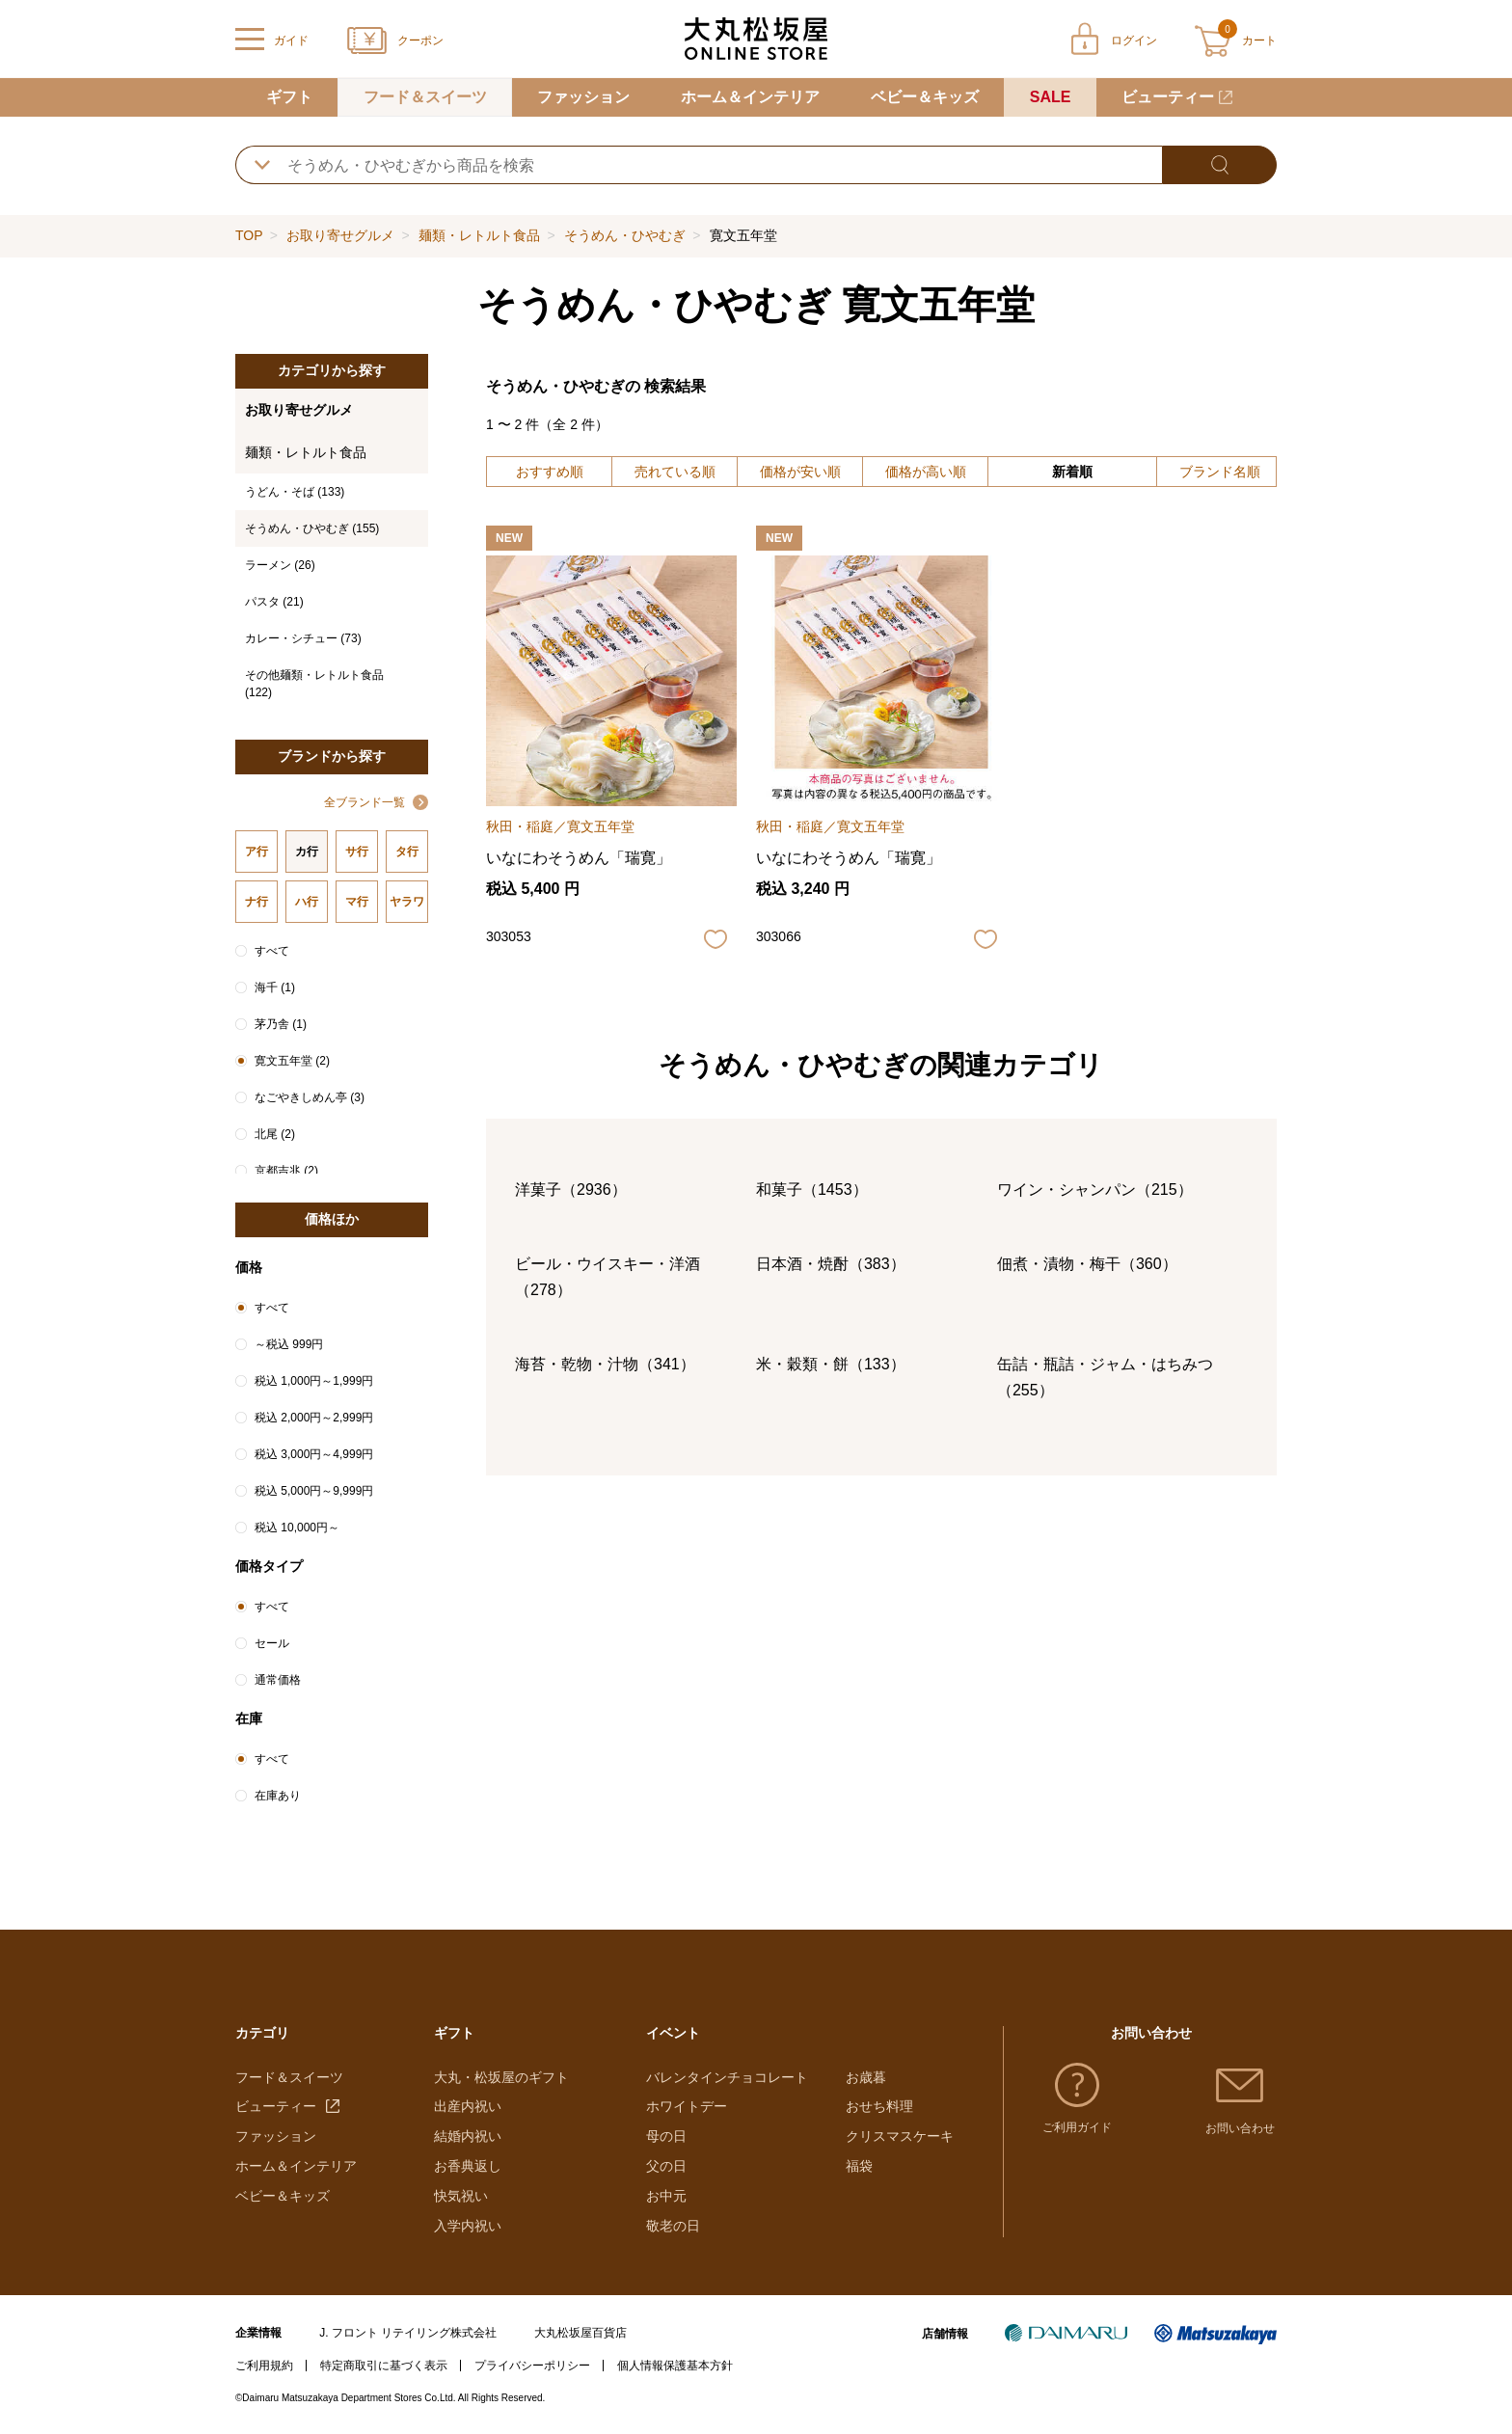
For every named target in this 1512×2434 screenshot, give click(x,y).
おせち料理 (879, 2106)
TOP (248, 235)
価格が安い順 (800, 471)
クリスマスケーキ (900, 2136)
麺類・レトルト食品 (479, 235)
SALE (1050, 97)
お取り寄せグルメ (340, 235)
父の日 (666, 2166)
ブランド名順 (1219, 471)
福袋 (859, 2166)
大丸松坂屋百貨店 (580, 2332)
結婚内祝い (467, 2136)
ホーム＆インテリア (750, 97)
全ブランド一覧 (364, 802)
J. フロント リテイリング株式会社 (408, 2332)
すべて (272, 951)
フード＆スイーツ (425, 97)
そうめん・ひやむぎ (625, 235)
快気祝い (461, 2196)
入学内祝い (467, 2225)
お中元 (666, 2196)
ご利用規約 (264, 2365)
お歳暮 (866, 2077)
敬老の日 (673, 2225)
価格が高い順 (925, 471)
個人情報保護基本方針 (675, 2365)
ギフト (289, 97)
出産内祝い (467, 2106)
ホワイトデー (686, 2106)
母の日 (666, 2136)
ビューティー (1167, 97)
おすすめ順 (549, 471)
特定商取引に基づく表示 (383, 2365)
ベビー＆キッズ (925, 97)
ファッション (583, 97)
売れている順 (675, 471)
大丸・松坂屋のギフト (501, 2077)
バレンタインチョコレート (727, 2077)
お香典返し (467, 2166)
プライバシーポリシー (532, 2365)
